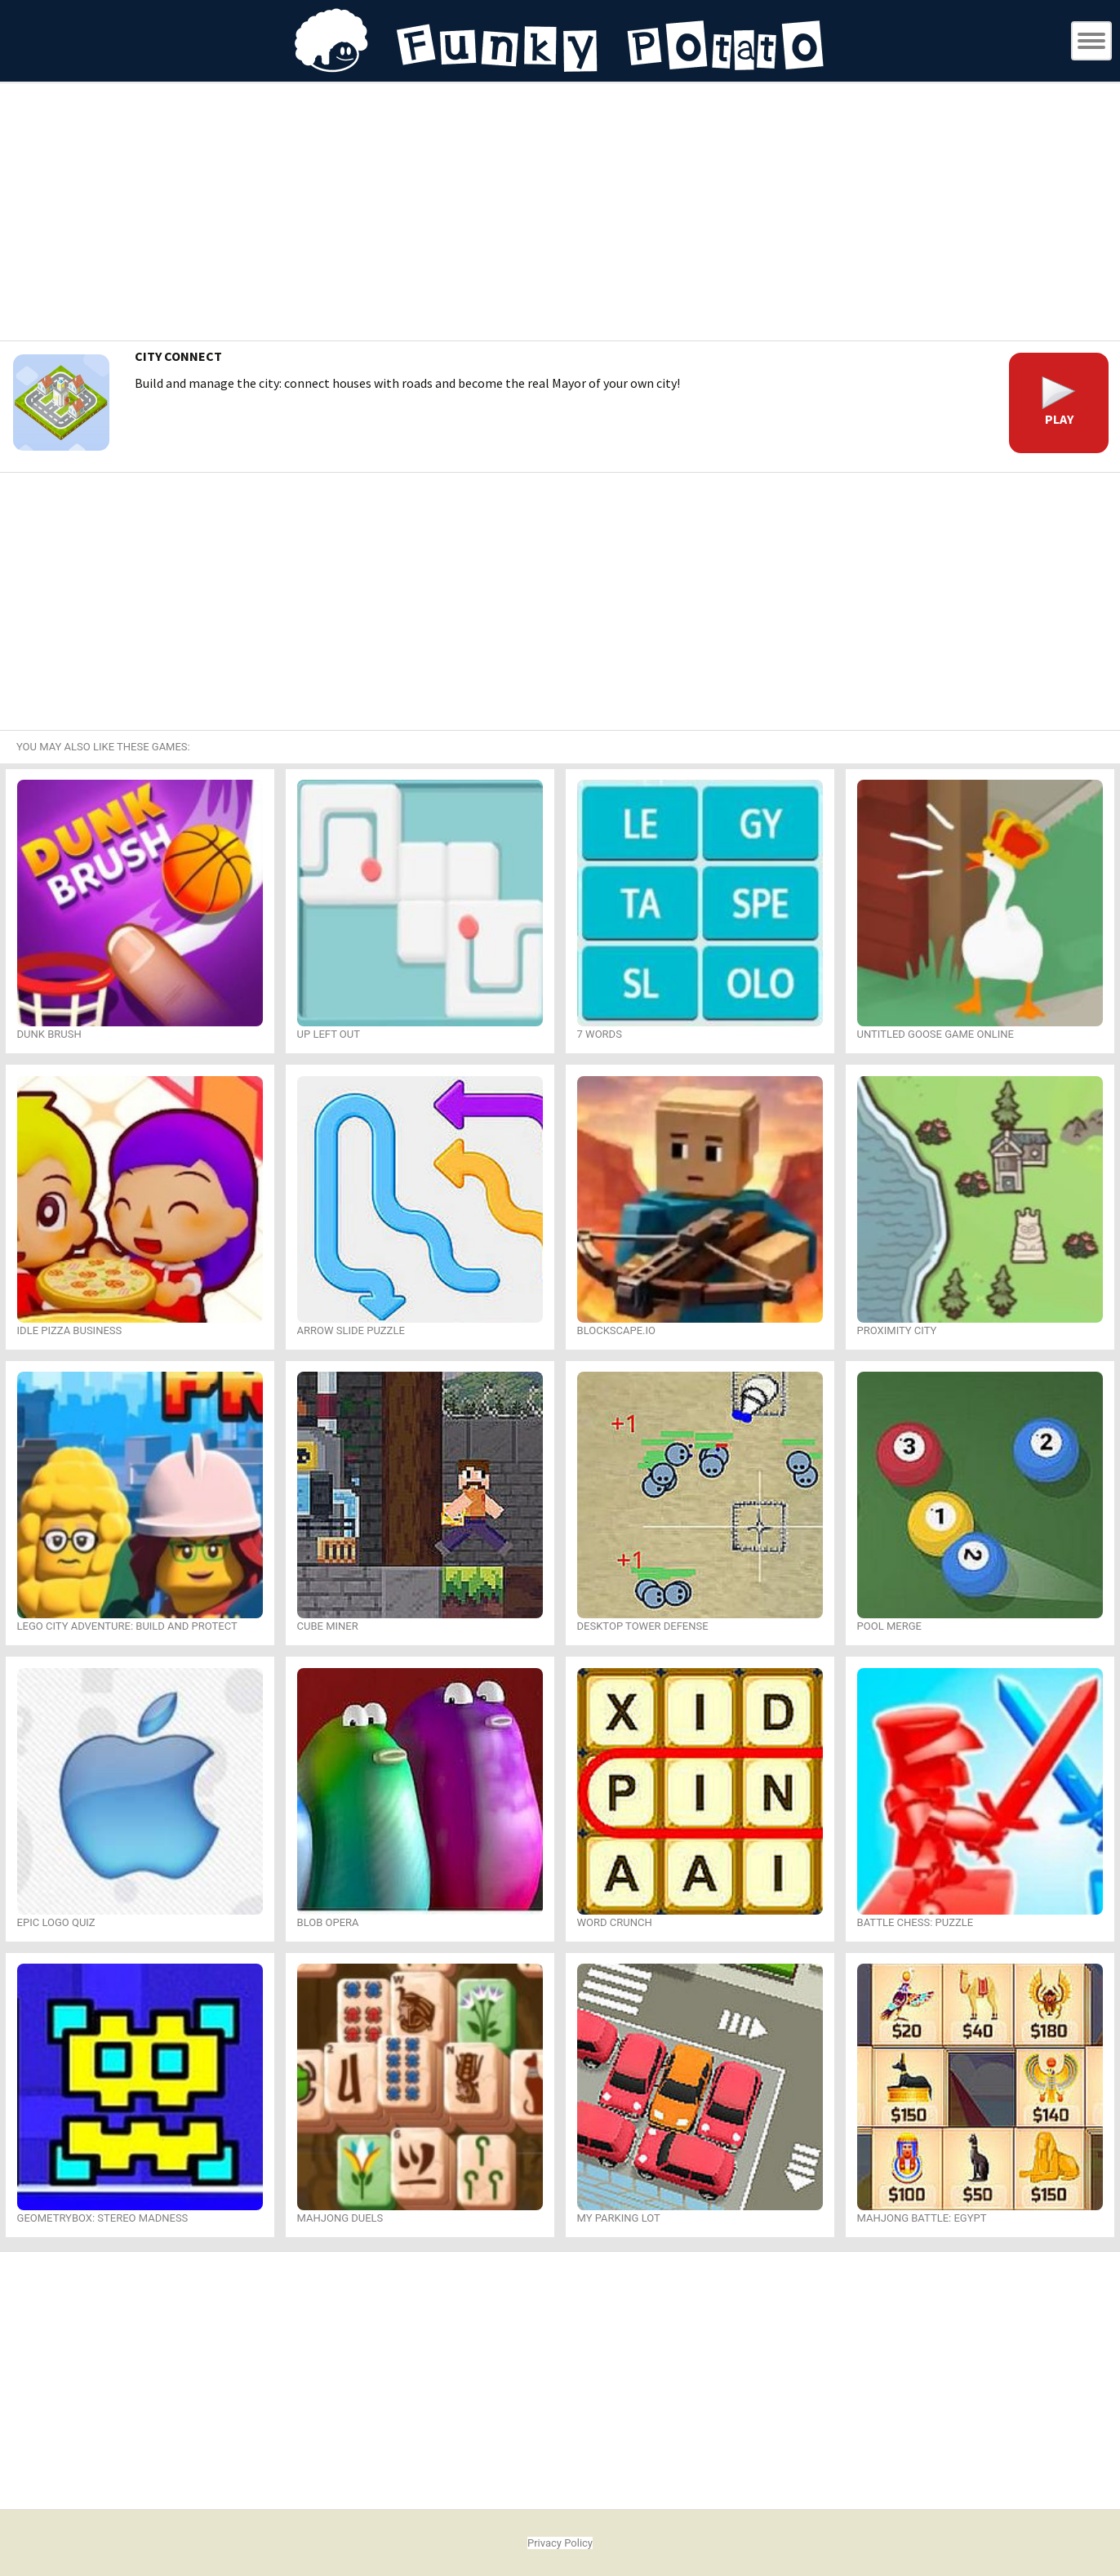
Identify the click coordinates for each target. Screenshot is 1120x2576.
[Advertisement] (560, 214)
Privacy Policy (560, 2543)
